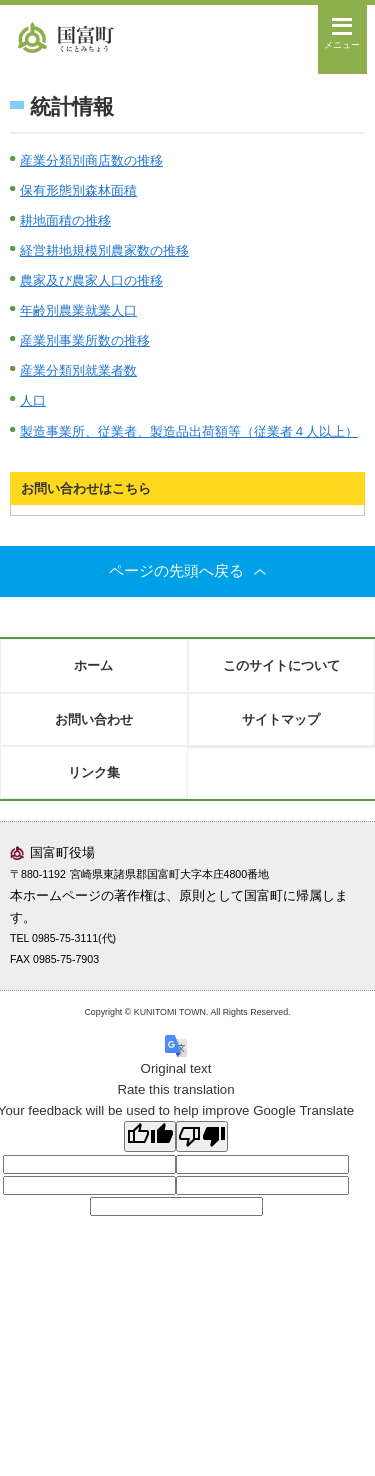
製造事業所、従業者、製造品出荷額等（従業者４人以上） (189, 431)
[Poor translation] (202, 1136)
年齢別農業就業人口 (78, 310)
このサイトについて (281, 665)
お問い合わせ (94, 719)
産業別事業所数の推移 (85, 340)
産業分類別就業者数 (78, 370)
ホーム (93, 665)
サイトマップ (281, 719)
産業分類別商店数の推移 (91, 160)
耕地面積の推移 (65, 220)
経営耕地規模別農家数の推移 (104, 250)
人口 (33, 400)
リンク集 (94, 772)
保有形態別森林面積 (78, 190)
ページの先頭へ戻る (187, 571)
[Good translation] (150, 1136)
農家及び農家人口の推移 (91, 280)
